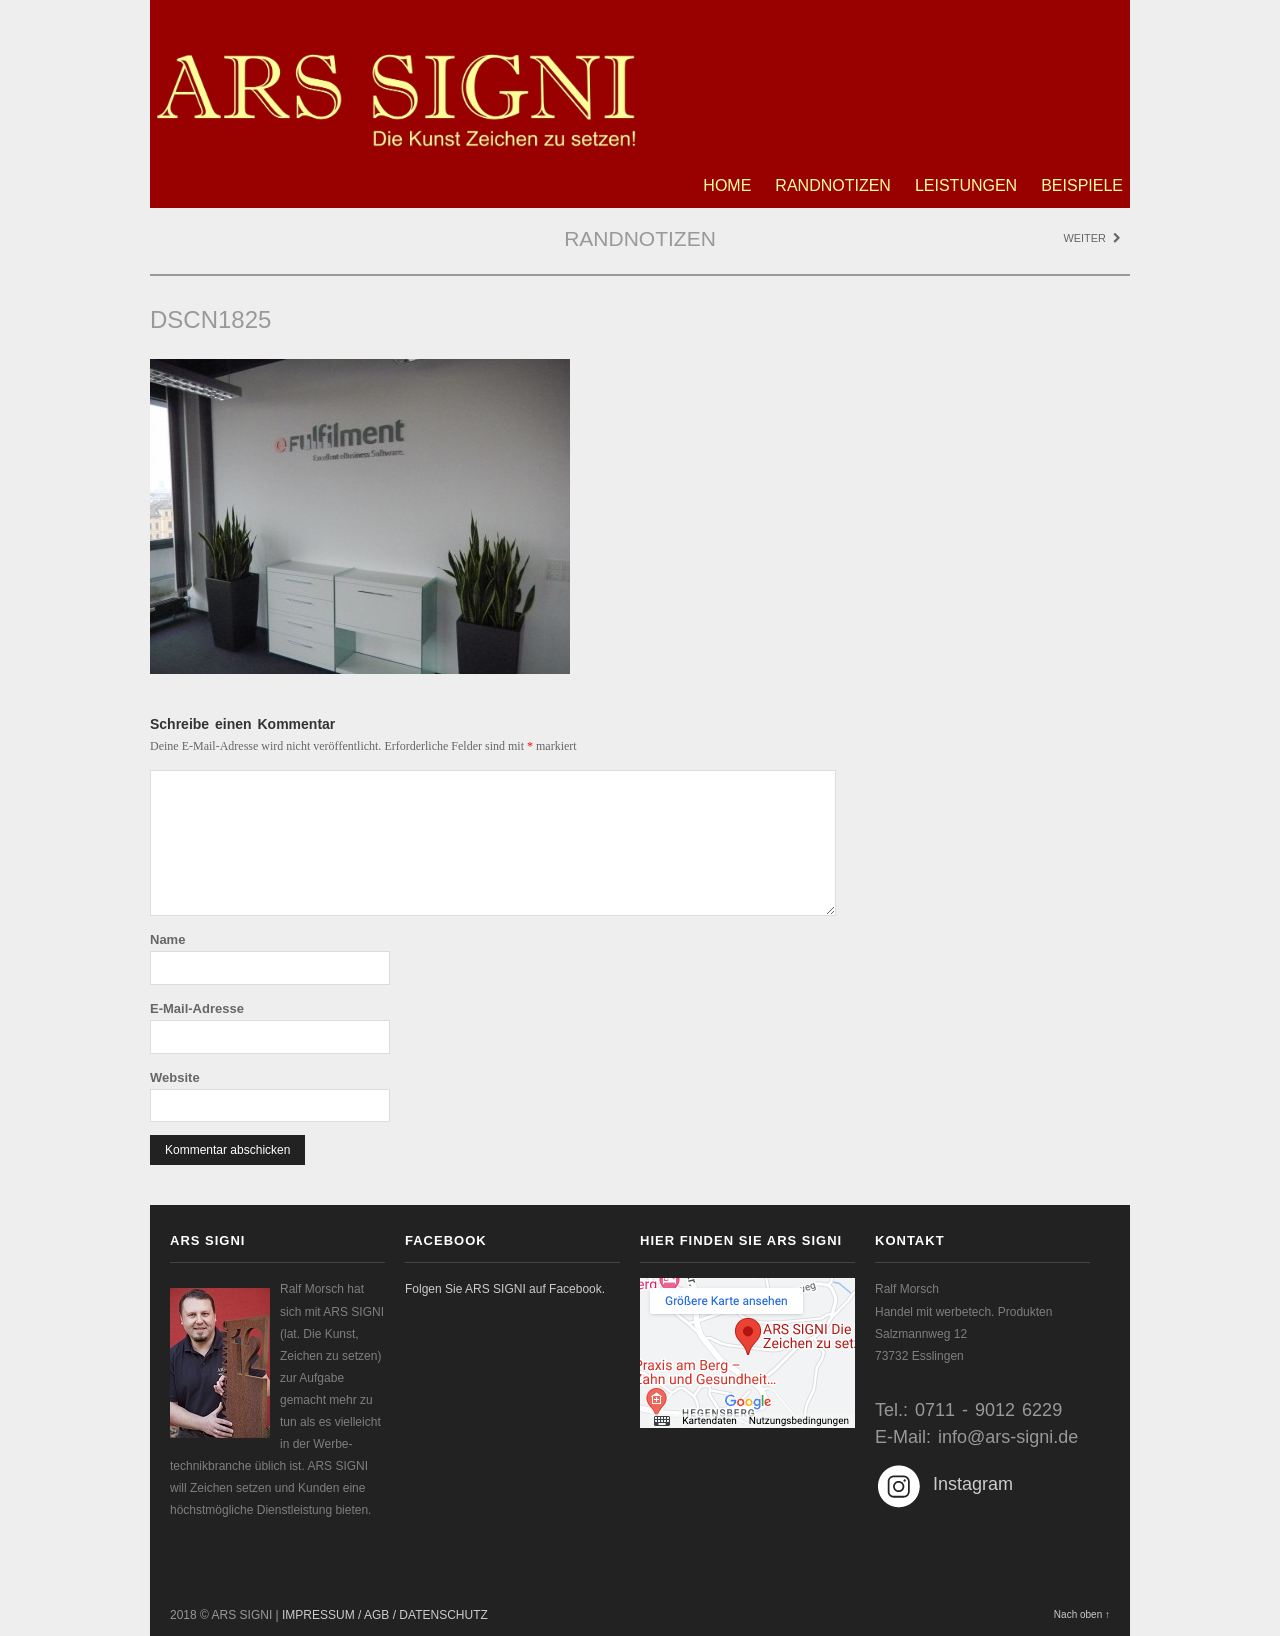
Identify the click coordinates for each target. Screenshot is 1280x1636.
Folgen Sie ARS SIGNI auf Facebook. (505, 1289)
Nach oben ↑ (1082, 1614)
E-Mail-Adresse (197, 1008)
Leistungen (966, 185)
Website (175, 1077)
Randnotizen (833, 185)
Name (167, 939)
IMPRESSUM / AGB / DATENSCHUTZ (385, 1615)
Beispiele (1082, 185)
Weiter (1091, 238)
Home (727, 185)
